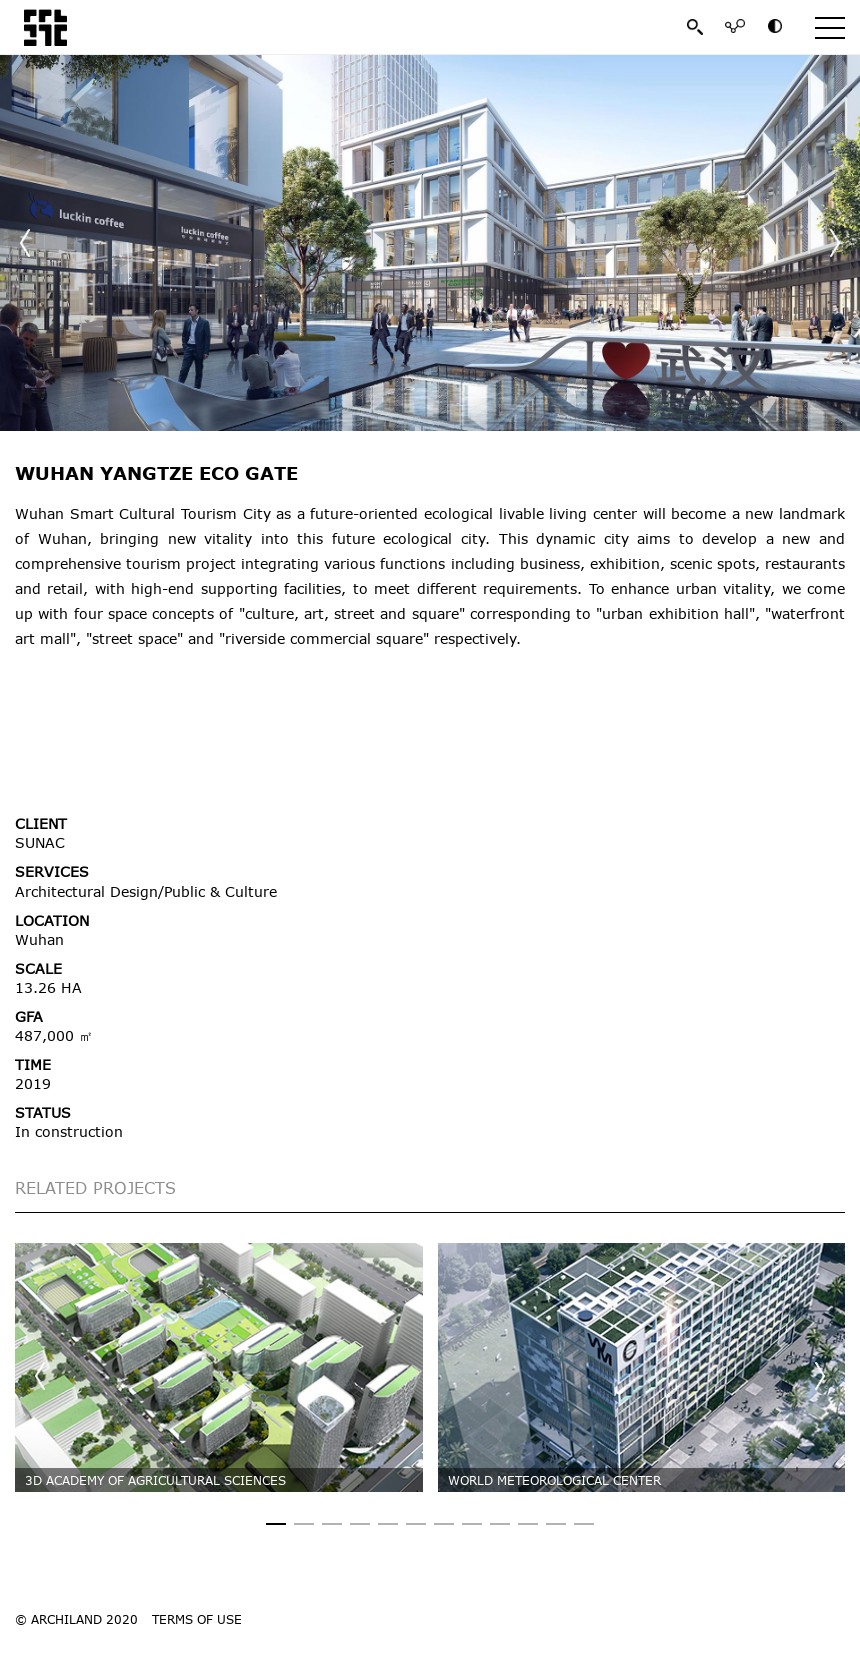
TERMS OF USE (197, 1619)
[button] (835, 243)
